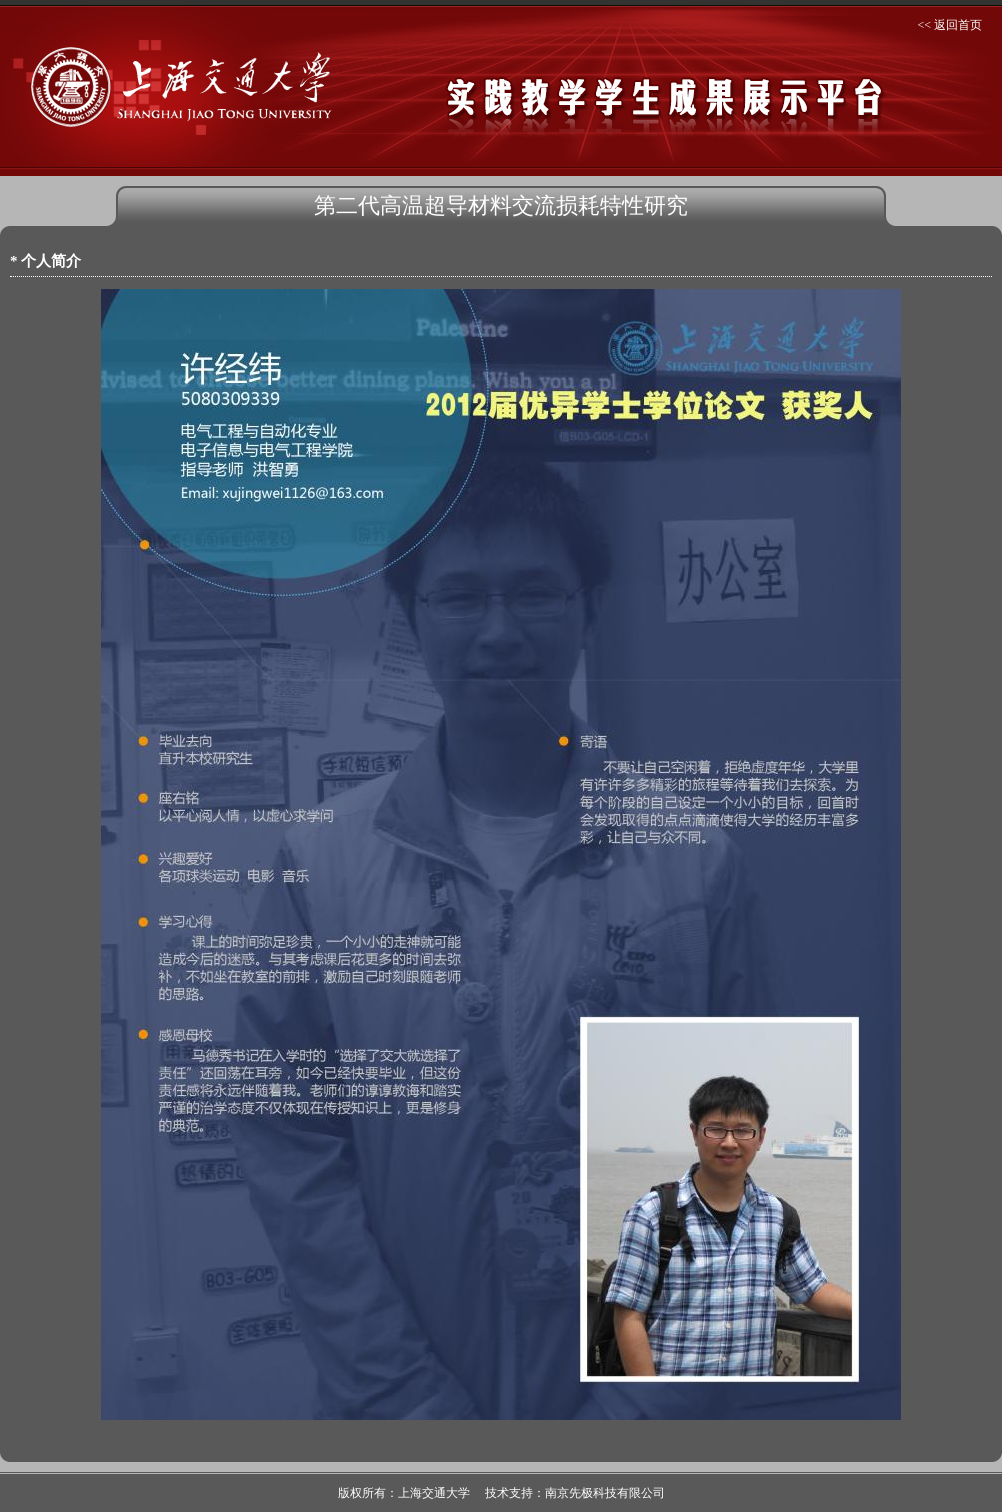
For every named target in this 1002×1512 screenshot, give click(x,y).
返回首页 (958, 25)
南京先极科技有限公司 (605, 1493)
